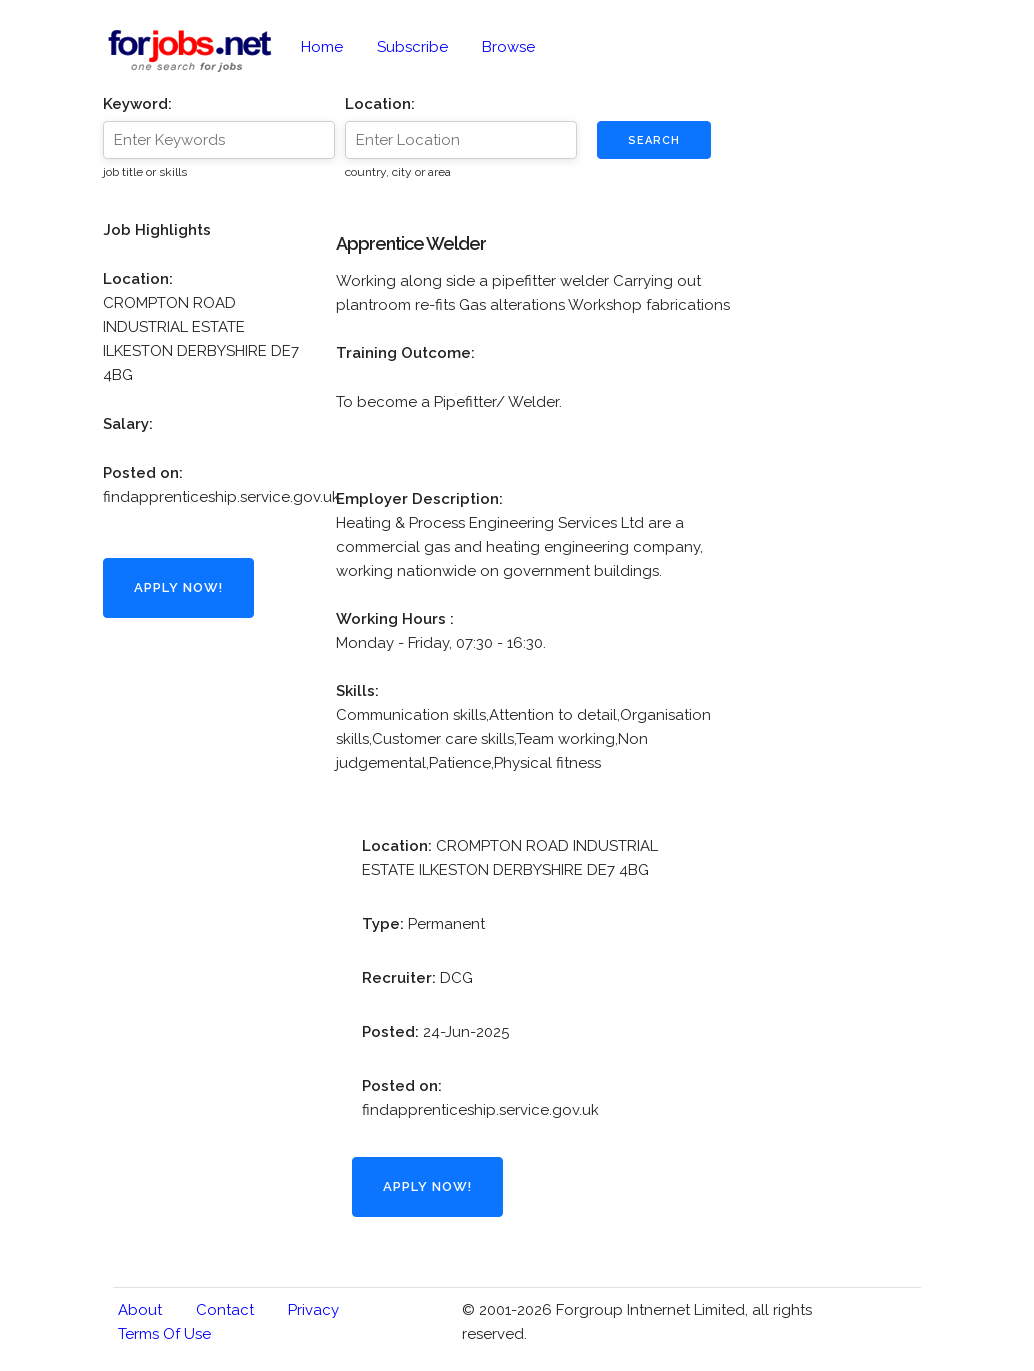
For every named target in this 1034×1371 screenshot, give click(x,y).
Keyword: (137, 104)
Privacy (313, 1310)
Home (322, 47)
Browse (508, 47)
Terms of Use (164, 1334)
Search (654, 140)
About (140, 1310)
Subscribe (412, 47)
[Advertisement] (203, 977)
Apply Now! (178, 587)
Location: (380, 104)
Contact (225, 1310)
